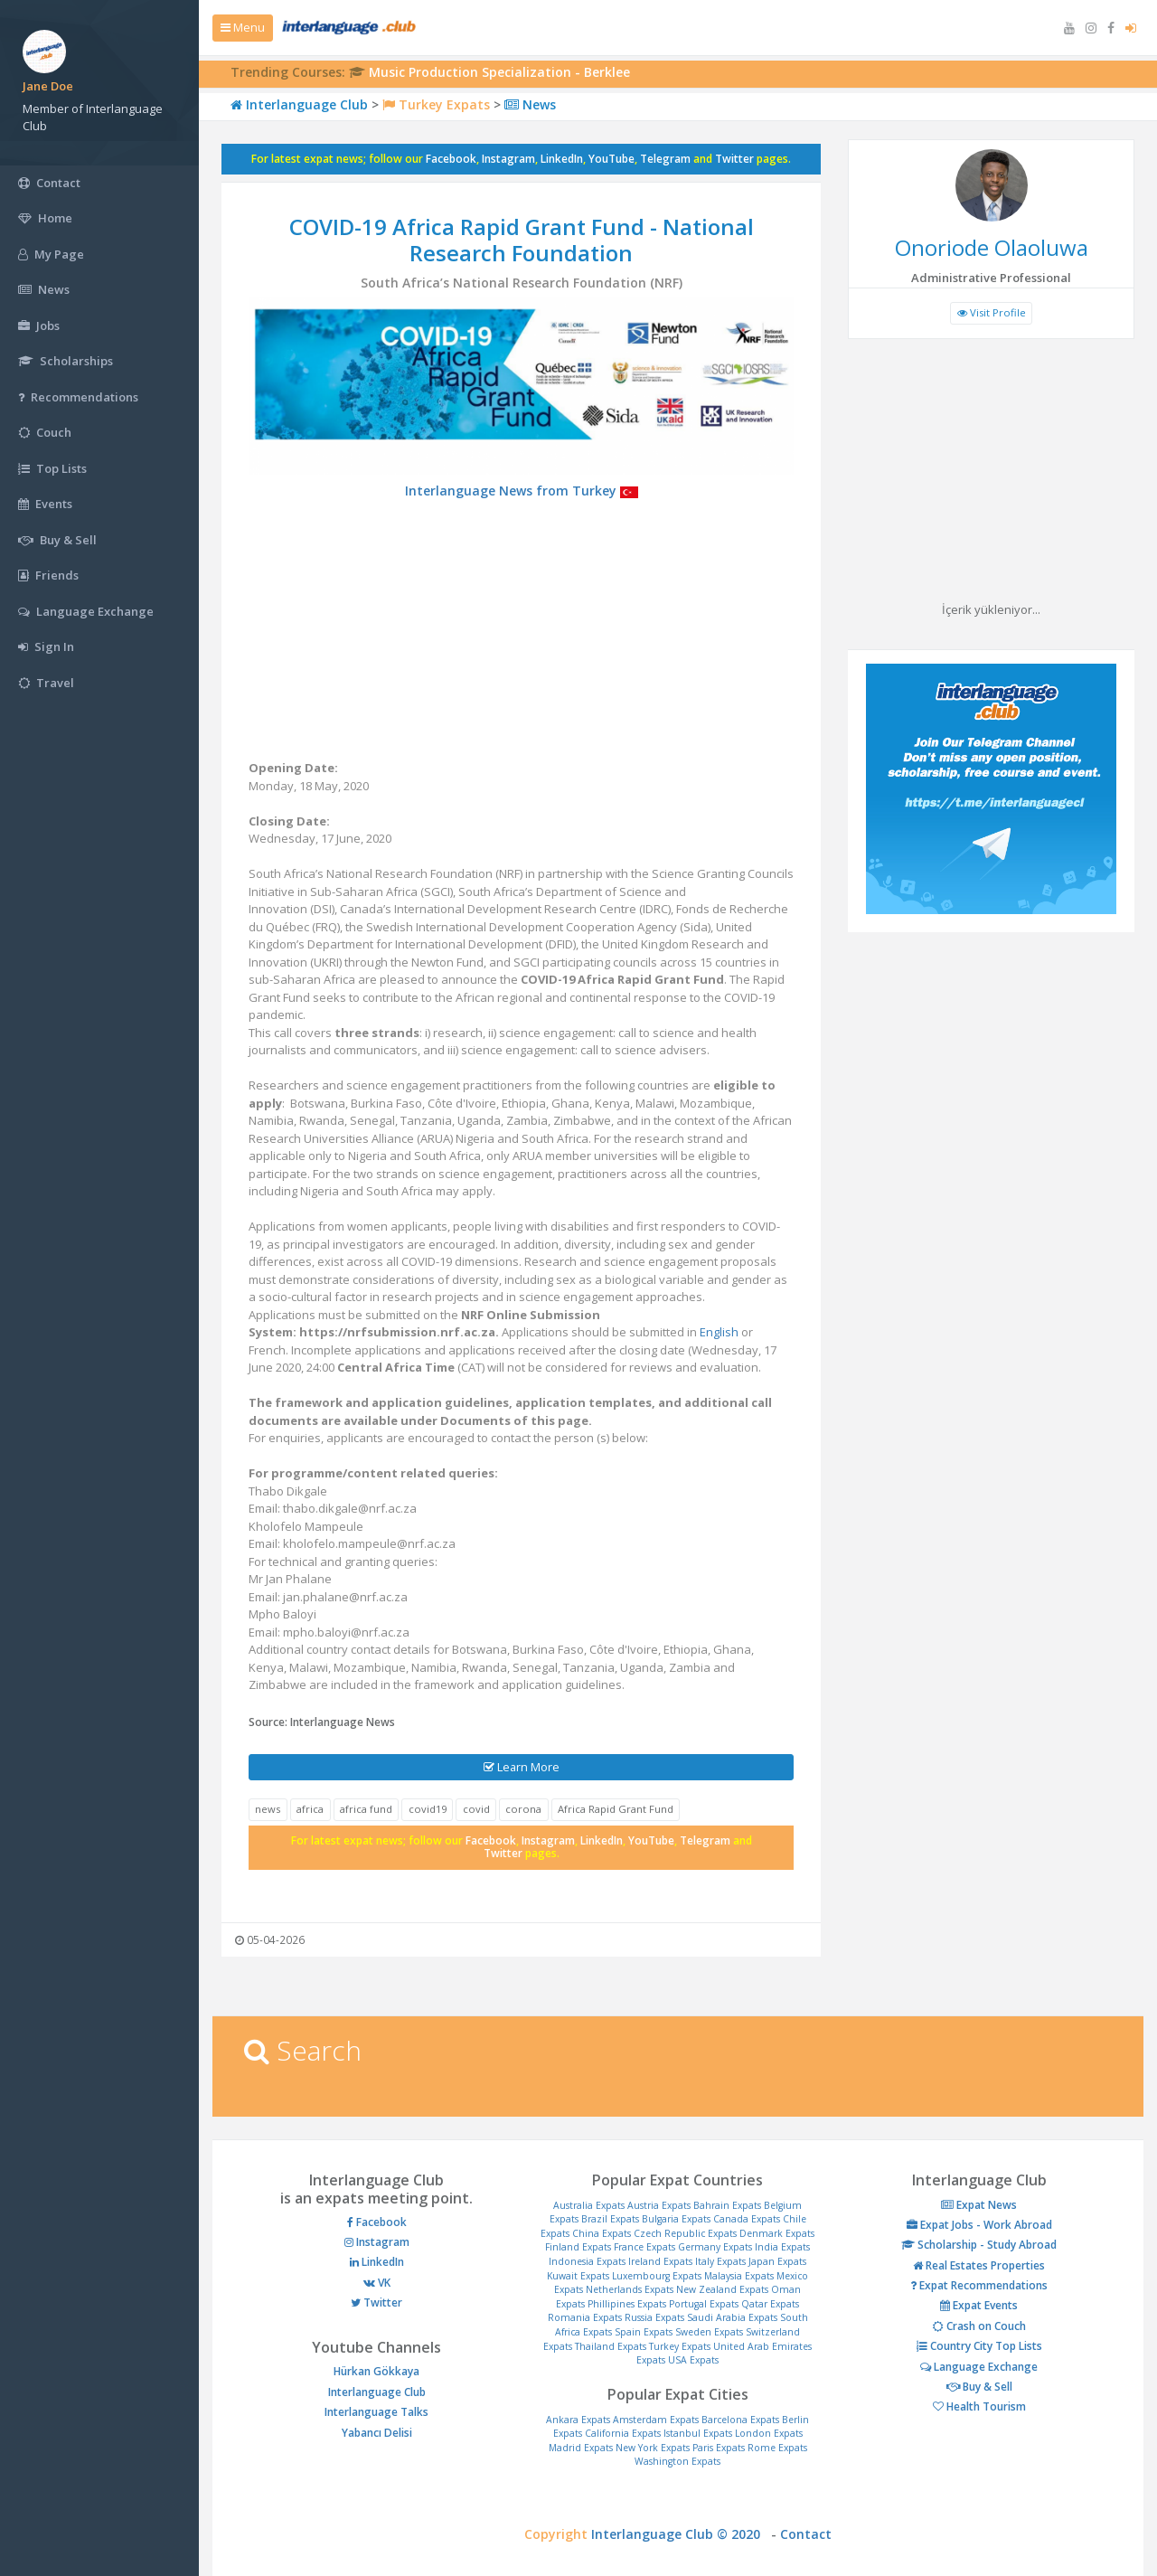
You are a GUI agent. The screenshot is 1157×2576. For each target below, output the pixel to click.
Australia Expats (589, 2205)
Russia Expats (654, 2317)
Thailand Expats (610, 2346)
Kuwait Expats (578, 2275)
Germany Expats (715, 2247)
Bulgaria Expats (676, 2219)
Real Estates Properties (979, 2265)
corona (523, 1809)
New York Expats (653, 2447)
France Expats (644, 2247)
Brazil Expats (610, 2219)
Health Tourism (979, 2406)
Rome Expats (777, 2447)
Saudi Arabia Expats (732, 2317)
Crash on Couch (979, 2326)
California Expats (623, 2433)
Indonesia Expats (587, 2261)
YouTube (611, 158)
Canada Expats (746, 2219)
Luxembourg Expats (656, 2275)
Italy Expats (720, 2261)
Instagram (508, 158)
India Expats (782, 2247)
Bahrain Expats (727, 2205)
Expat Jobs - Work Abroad (979, 2224)
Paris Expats (718, 2447)
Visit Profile (991, 312)
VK (376, 2282)
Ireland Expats (660, 2261)
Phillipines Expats (627, 2304)
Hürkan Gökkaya (376, 2371)
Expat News (979, 2205)
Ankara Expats (578, 2419)
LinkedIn (562, 158)
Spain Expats (644, 2332)
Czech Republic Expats (685, 2233)
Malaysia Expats (739, 2275)
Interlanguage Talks (376, 2412)
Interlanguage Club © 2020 (681, 2534)
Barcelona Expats (740, 2419)
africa (310, 1809)
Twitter (734, 158)
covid (476, 1809)
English (719, 1332)
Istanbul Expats (697, 2433)
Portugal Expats (703, 2304)
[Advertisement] (521, 633)
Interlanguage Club (299, 104)
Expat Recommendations (979, 2285)
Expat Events (979, 2305)
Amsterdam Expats (656, 2419)
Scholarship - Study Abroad (979, 2244)
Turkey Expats (436, 104)
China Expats (601, 2233)
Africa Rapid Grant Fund (615, 1809)
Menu (243, 27)
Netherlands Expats (629, 2289)
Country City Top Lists (979, 2346)
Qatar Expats (770, 2304)
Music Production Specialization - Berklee (499, 71)
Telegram (665, 158)
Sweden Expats (709, 2332)
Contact (806, 2534)
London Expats (769, 2433)
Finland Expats (578, 2247)
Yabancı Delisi (377, 2432)
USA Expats (693, 2360)
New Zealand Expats (722, 2289)
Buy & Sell (979, 2386)
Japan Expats (777, 2261)
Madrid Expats (581, 2447)
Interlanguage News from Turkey (521, 490)
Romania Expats (585, 2317)
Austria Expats (659, 2205)
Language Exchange (979, 2366)
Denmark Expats (776, 2233)
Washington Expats (677, 2461)
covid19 (428, 1809)
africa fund (366, 1809)
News (530, 104)
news (267, 1809)
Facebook (451, 158)
